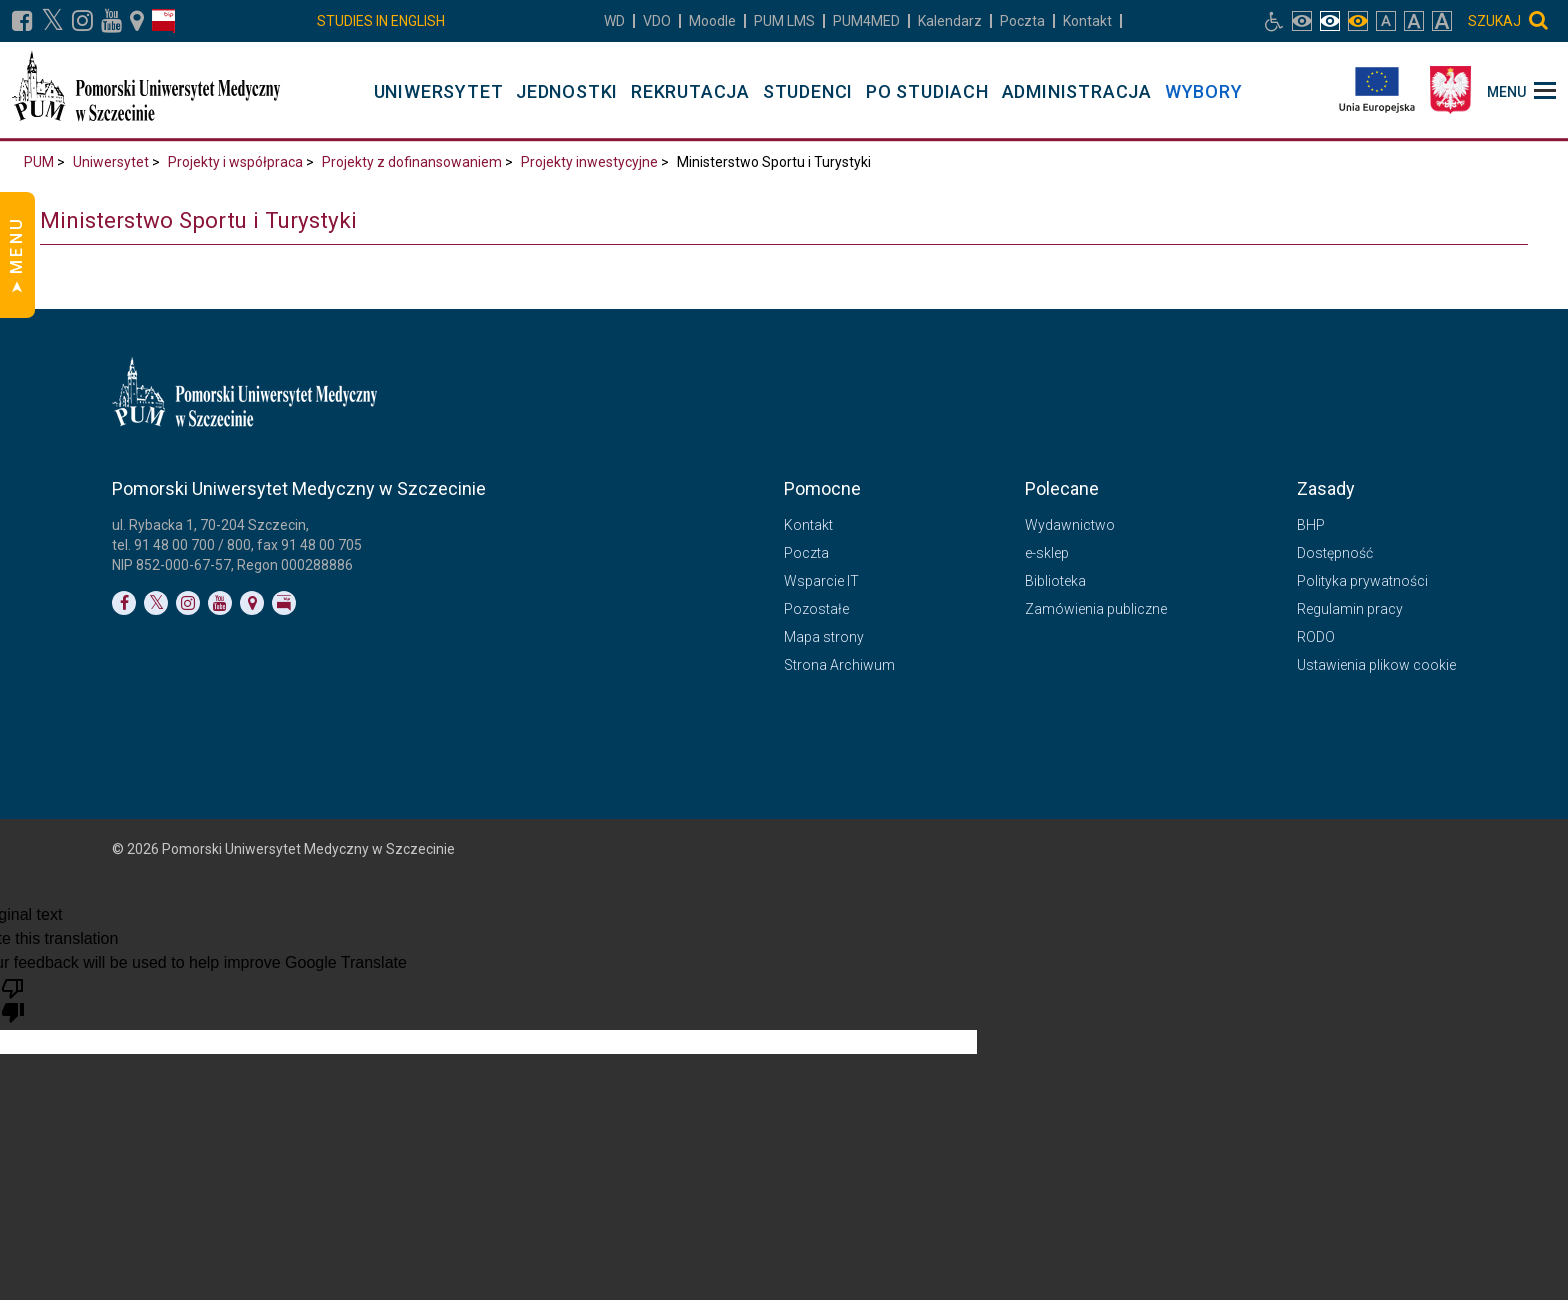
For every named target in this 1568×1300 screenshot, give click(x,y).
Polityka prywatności (1362, 581)
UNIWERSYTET (439, 91)
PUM (39, 162)
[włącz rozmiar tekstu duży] (1414, 21)
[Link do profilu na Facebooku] (22, 21)
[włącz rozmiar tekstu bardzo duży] (1442, 21)
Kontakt (1087, 21)
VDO (657, 21)
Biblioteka (1055, 581)
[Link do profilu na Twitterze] (156, 603)
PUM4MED (866, 21)
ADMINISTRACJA (1077, 91)
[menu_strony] (1521, 90)
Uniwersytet (111, 162)
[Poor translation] (13, 999)
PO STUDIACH (927, 91)
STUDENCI (808, 91)
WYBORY (1204, 91)
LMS (784, 21)
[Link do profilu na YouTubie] (111, 21)
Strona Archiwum (839, 665)
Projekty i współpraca (235, 162)
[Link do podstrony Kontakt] (137, 21)
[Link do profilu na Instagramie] (82, 21)
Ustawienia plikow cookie (1376, 665)
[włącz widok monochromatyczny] (1358, 21)
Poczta (1022, 21)
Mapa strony (824, 637)
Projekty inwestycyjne (589, 162)
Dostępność (1335, 553)
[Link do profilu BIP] (163, 21)
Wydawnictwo (1070, 525)
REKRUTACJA (690, 91)
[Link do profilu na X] (52, 21)
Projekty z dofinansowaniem (412, 162)
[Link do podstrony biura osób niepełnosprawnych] (1274, 21)
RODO (1316, 637)
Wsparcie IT (821, 581)
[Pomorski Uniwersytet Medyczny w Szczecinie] (148, 90)
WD (614, 21)
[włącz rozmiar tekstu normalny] (1386, 21)
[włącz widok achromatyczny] (1330, 21)
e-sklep (1047, 553)
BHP (1311, 525)
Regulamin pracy (1350, 609)
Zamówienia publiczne (1096, 609)
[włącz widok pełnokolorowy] (1302, 21)
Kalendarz (950, 21)
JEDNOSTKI (567, 91)
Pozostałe (816, 609)
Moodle (712, 21)
